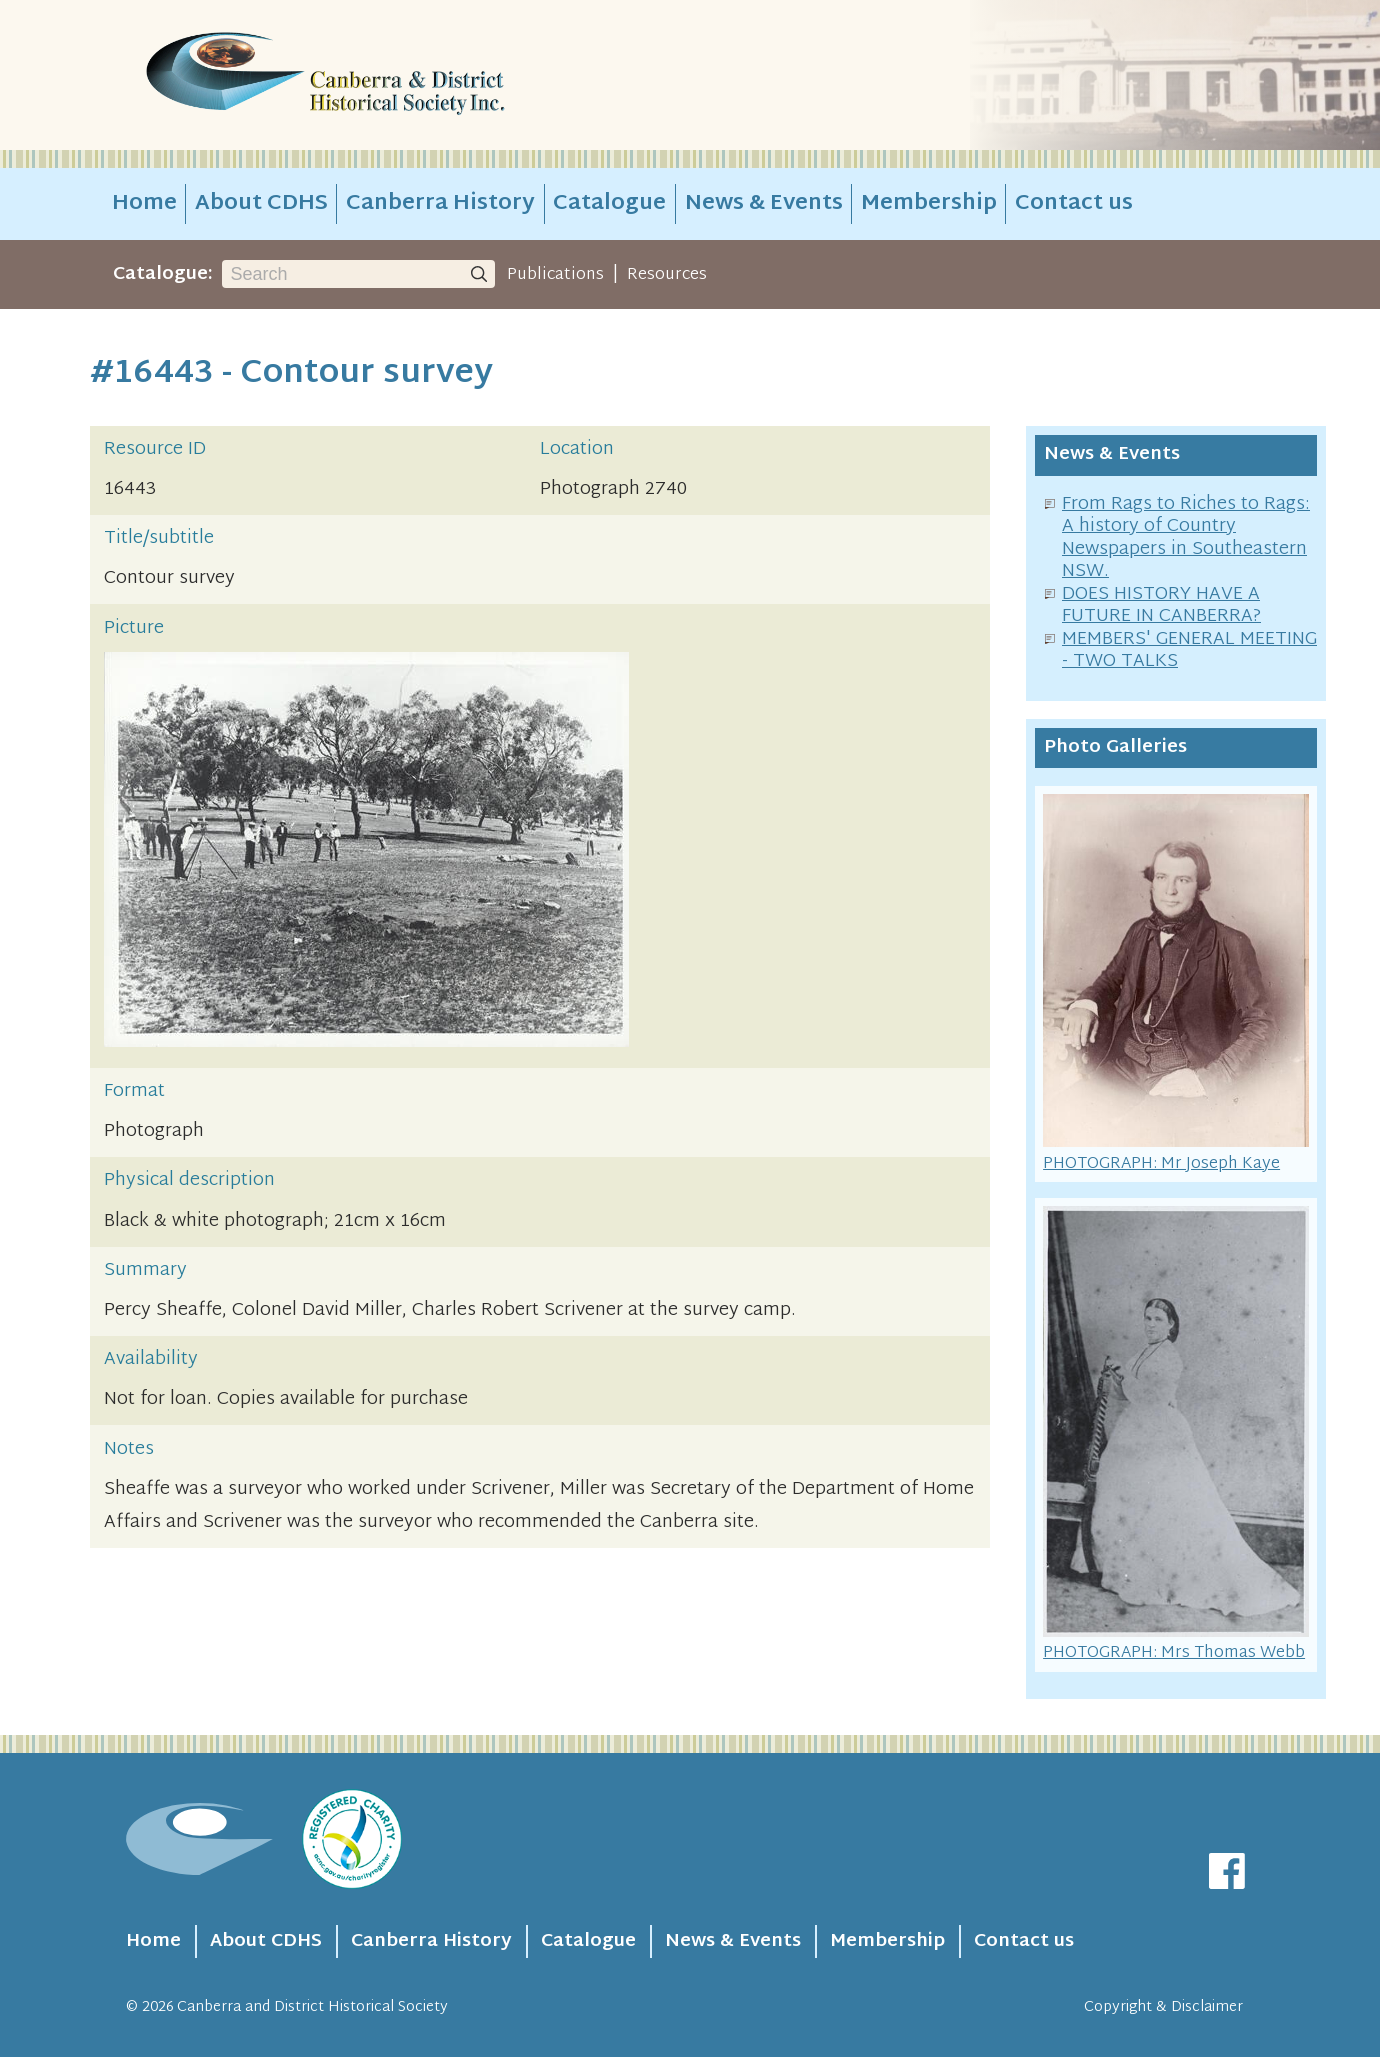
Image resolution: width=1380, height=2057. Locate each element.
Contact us (1074, 204)
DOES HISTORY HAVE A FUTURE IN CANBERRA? (1161, 606)
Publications (555, 275)
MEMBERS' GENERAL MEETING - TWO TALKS (1189, 651)
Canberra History (440, 204)
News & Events (764, 204)
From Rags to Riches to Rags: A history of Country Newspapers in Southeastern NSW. (1186, 538)
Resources (667, 275)
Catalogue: (163, 274)
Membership (929, 204)
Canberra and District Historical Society (312, 2007)
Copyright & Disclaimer (1163, 2007)
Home (144, 204)
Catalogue (609, 204)
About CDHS (261, 204)
